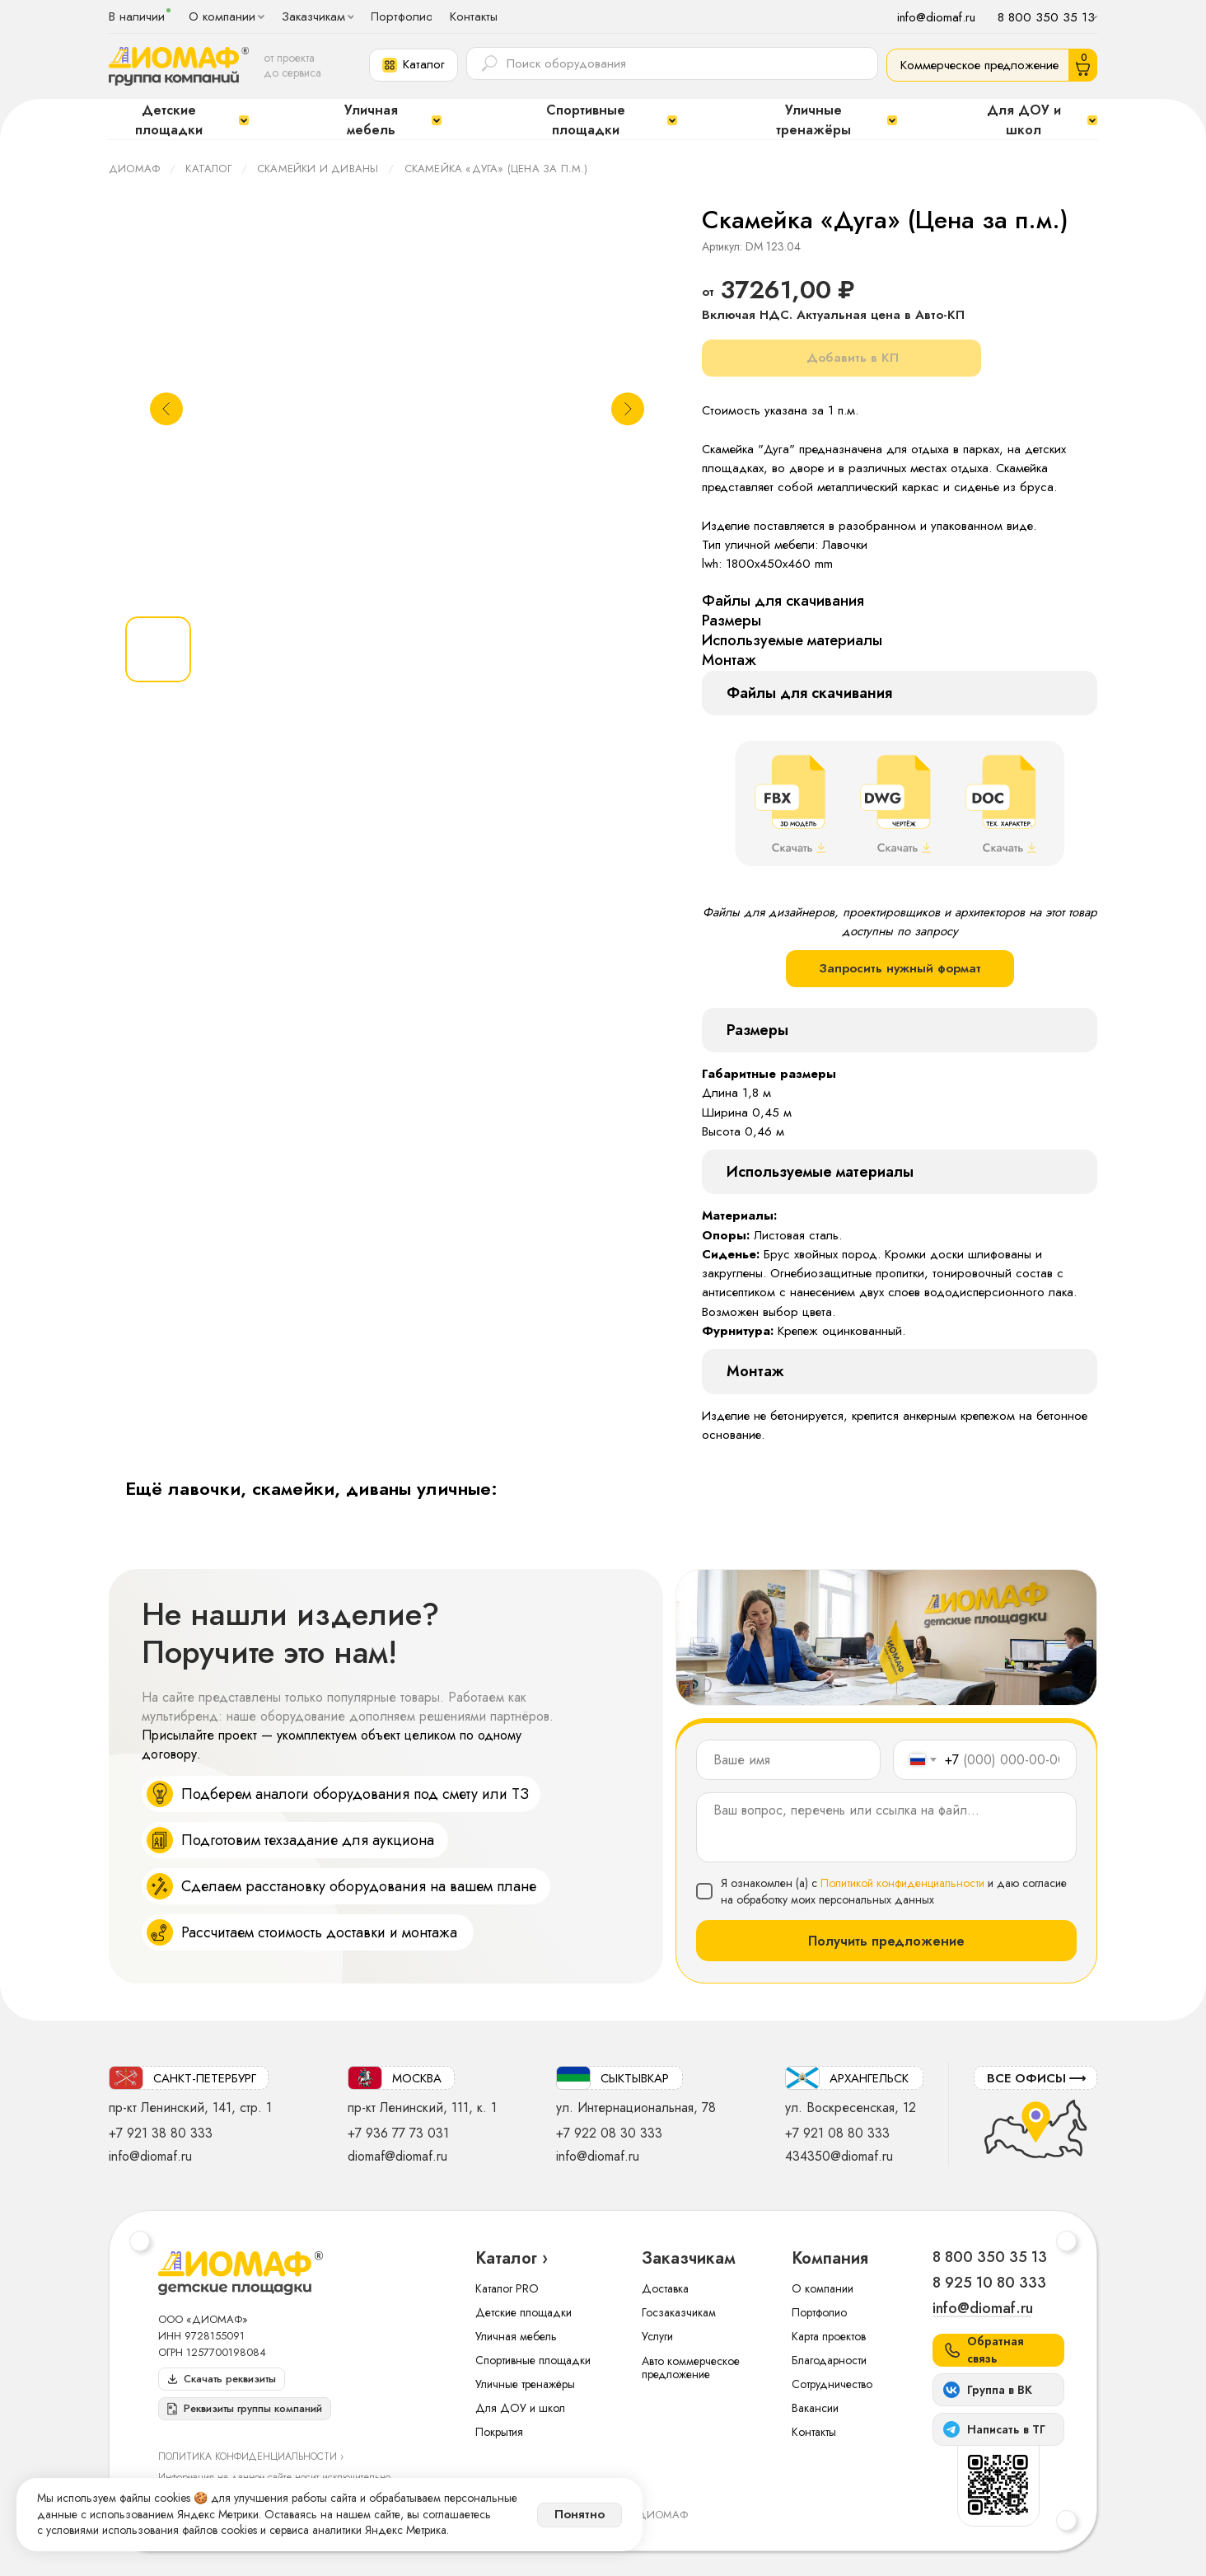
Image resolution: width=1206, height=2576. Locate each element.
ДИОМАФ (134, 168)
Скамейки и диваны (317, 168)
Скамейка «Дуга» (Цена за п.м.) (496, 168)
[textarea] (886, 1827)
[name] (788, 1760)
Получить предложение (886, 1941)
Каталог (208, 168)
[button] (413, 65)
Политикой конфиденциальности (902, 1883)
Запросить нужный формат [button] (900, 968)
